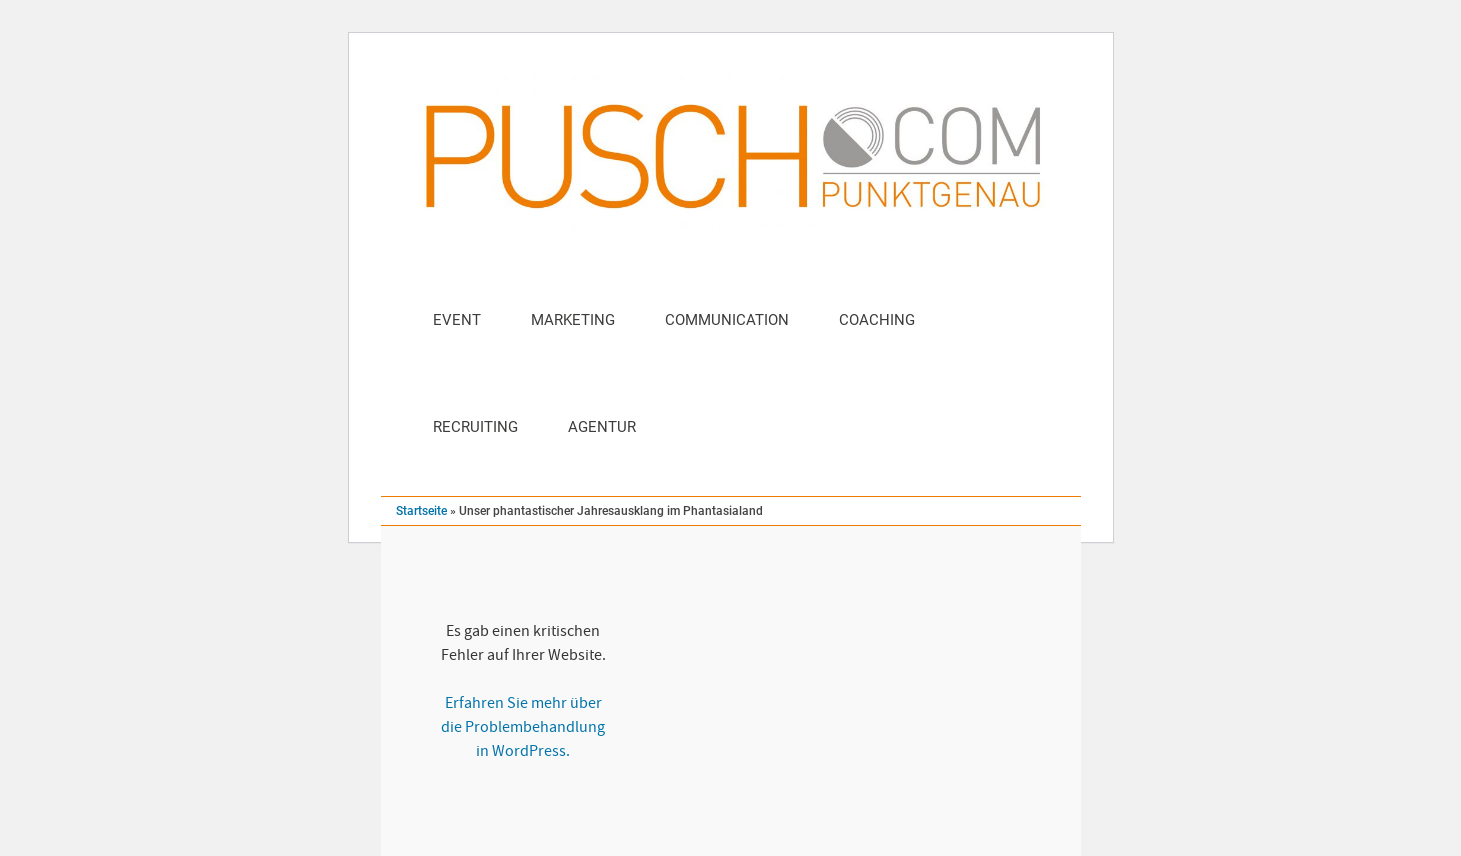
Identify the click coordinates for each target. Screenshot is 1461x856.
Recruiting (475, 427)
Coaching (877, 320)
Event (457, 320)
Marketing (573, 320)
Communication (727, 320)
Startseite (421, 511)
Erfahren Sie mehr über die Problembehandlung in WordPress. (523, 727)
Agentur (602, 427)
